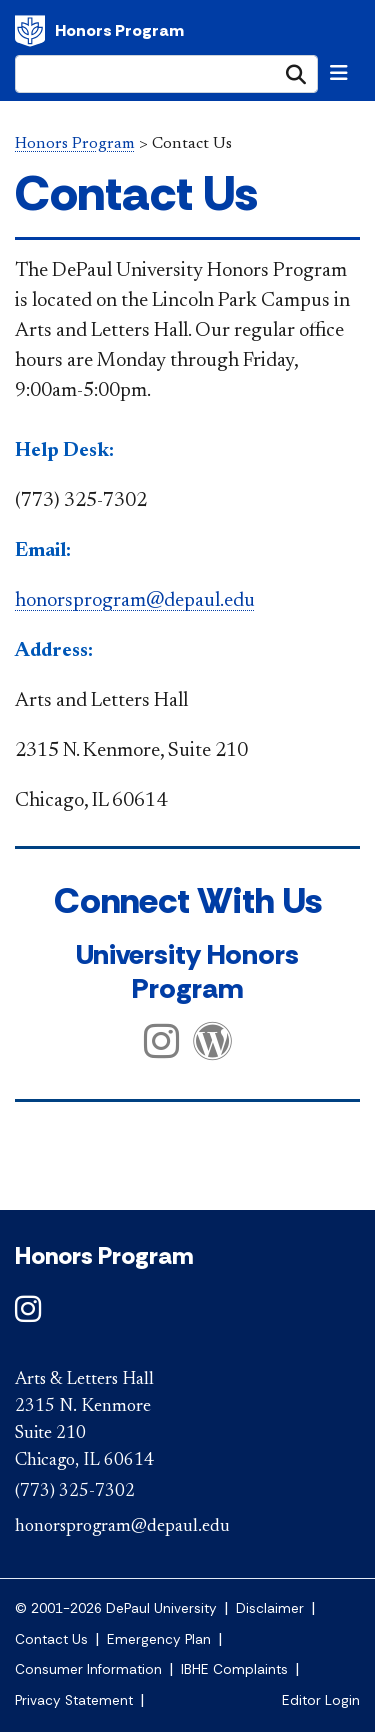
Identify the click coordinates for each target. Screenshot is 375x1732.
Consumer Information (88, 1669)
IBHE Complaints (234, 1669)
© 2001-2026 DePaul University (116, 1608)
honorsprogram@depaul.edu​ (135, 601)
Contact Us (51, 1639)
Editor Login (321, 1700)
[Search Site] (166, 74)
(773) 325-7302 (75, 1492)
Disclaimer (270, 1608)
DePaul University (30, 31)
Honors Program (119, 30)
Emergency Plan (159, 1639)
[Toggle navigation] (339, 73)
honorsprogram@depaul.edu (122, 1527)
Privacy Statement (74, 1700)
